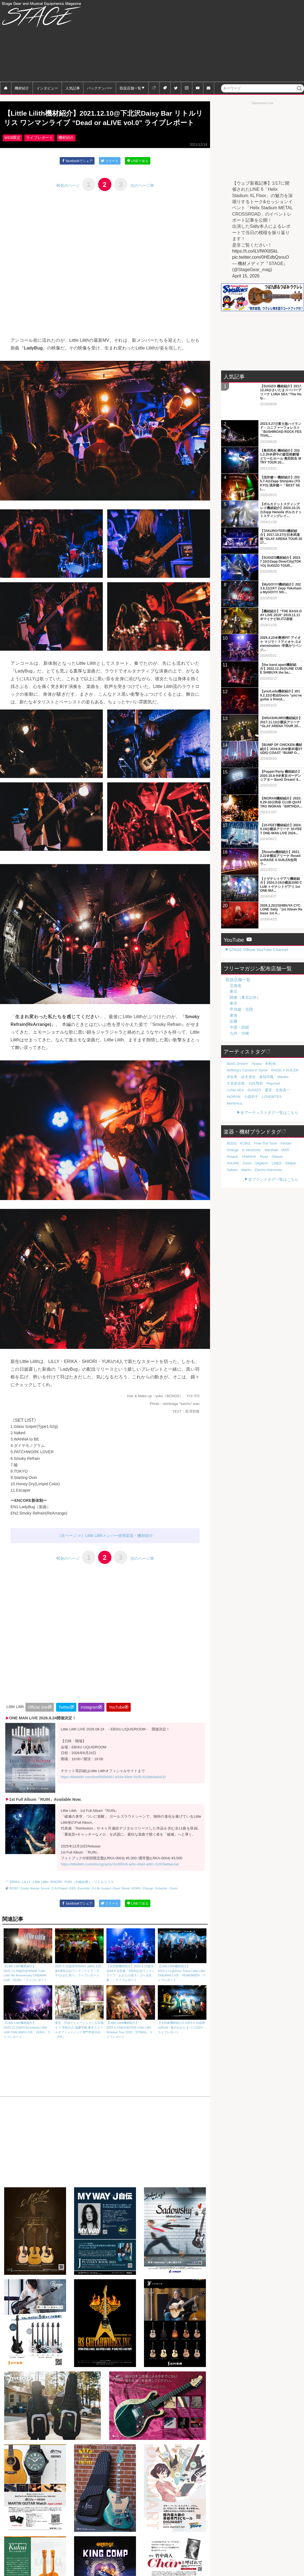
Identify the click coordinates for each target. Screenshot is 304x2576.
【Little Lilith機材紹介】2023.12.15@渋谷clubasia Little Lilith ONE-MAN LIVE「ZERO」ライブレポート (28, 2024)
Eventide (84, 1900)
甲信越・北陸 (241, 991)
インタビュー (47, 88)
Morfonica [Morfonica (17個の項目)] (254, 1078)
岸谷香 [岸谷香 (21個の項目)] (231, 1058)
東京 (233, 985)
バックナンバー (99, 88)
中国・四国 (239, 1009)
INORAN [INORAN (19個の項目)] (273, 1072)
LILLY (25, 1894)
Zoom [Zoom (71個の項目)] (268, 1132)
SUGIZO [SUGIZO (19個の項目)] (233, 1072)
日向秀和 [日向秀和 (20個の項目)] (251, 1065)
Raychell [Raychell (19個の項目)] (266, 1065)
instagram (89, 1720)
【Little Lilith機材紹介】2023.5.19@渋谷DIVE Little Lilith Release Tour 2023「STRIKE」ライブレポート (130, 2024)
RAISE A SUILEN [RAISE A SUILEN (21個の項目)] (278, 1052)
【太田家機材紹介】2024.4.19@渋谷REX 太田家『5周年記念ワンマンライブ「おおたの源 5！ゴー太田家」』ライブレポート (130, 1967)
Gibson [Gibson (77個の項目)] (242, 1132)
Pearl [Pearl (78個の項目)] (230, 1132)
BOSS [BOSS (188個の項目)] (231, 1119)
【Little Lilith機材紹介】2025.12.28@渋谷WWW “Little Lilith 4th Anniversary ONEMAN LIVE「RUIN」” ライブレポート (28, 1967)
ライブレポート (39, 150)
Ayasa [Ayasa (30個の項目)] (253, 1045)
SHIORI (52, 1894)
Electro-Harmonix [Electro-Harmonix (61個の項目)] (238, 1145)
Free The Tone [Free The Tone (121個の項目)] (261, 1119)
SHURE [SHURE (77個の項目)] (255, 1132)
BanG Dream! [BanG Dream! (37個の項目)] (236, 1045)
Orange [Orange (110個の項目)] (293, 1119)
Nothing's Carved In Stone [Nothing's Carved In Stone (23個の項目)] (245, 1052)
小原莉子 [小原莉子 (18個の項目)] (288, 1072)
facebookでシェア (76, 173)
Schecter (161, 1900)
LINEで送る (139, 173)
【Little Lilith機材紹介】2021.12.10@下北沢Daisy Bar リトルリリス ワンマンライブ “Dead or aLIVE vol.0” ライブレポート (105, 124)
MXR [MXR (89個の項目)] (264, 1125)
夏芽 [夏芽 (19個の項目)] (245, 1072)
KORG (136, 1900)
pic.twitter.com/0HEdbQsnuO (260, 257)
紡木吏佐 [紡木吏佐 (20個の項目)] (245, 1058)
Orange (148, 1900)
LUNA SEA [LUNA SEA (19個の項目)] (283, 1065)
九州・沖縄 (239, 1015)
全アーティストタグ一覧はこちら (269, 1088)
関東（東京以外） (245, 979)
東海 (233, 997)
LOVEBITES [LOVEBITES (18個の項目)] (235, 1078)
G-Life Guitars (101, 1900)
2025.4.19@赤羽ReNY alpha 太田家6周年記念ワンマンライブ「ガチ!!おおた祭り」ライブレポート (79, 1965)
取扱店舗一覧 (130, 88)
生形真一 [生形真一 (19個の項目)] (257, 1072)
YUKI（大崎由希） (72, 1894)
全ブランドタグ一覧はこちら (273, 1154)
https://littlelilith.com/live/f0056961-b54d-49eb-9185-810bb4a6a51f (113, 1790)
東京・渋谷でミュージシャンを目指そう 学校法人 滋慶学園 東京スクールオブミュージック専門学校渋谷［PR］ (79, 2024)
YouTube (117, 1720)
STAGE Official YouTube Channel (258, 932)
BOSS (14, 1900)
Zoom (173, 1900)
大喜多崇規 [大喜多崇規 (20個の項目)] (234, 1065)
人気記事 (72, 88)
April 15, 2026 (246, 276)
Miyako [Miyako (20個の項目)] (275, 1058)
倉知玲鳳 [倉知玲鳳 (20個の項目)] (261, 1058)
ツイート (110, 173)
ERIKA (14, 1894)
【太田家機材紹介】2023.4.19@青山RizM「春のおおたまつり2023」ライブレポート (182, 2022)
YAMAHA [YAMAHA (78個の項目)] (291, 1125)
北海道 (235, 967)
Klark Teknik (121, 1900)
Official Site (38, 1720)
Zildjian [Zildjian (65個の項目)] (243, 1138)
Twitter (64, 1720)
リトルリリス (96, 1894)
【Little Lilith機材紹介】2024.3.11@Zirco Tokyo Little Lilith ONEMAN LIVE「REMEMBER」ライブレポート (182, 1967)
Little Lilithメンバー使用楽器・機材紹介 (119, 1548)
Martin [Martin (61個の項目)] (269, 1138)
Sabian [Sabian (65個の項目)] (256, 1138)
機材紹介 (22, 88)
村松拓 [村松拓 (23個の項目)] (265, 1045)
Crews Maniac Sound (34, 1900)
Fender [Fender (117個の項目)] (279, 1119)
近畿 (233, 1003)
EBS (72, 1900)
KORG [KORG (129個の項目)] (243, 1119)
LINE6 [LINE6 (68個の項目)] (231, 1138)
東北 (233, 973)
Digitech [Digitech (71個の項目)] (281, 1132)
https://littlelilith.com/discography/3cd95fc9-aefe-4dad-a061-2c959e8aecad (120, 1877)
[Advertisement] (229, 41)
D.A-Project (59, 1900)
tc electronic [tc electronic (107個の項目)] (235, 1125)
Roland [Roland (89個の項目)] (277, 1125)
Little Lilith (37, 1894)
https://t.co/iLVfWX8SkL (255, 251)
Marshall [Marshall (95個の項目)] (252, 1125)
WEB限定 (12, 150)
